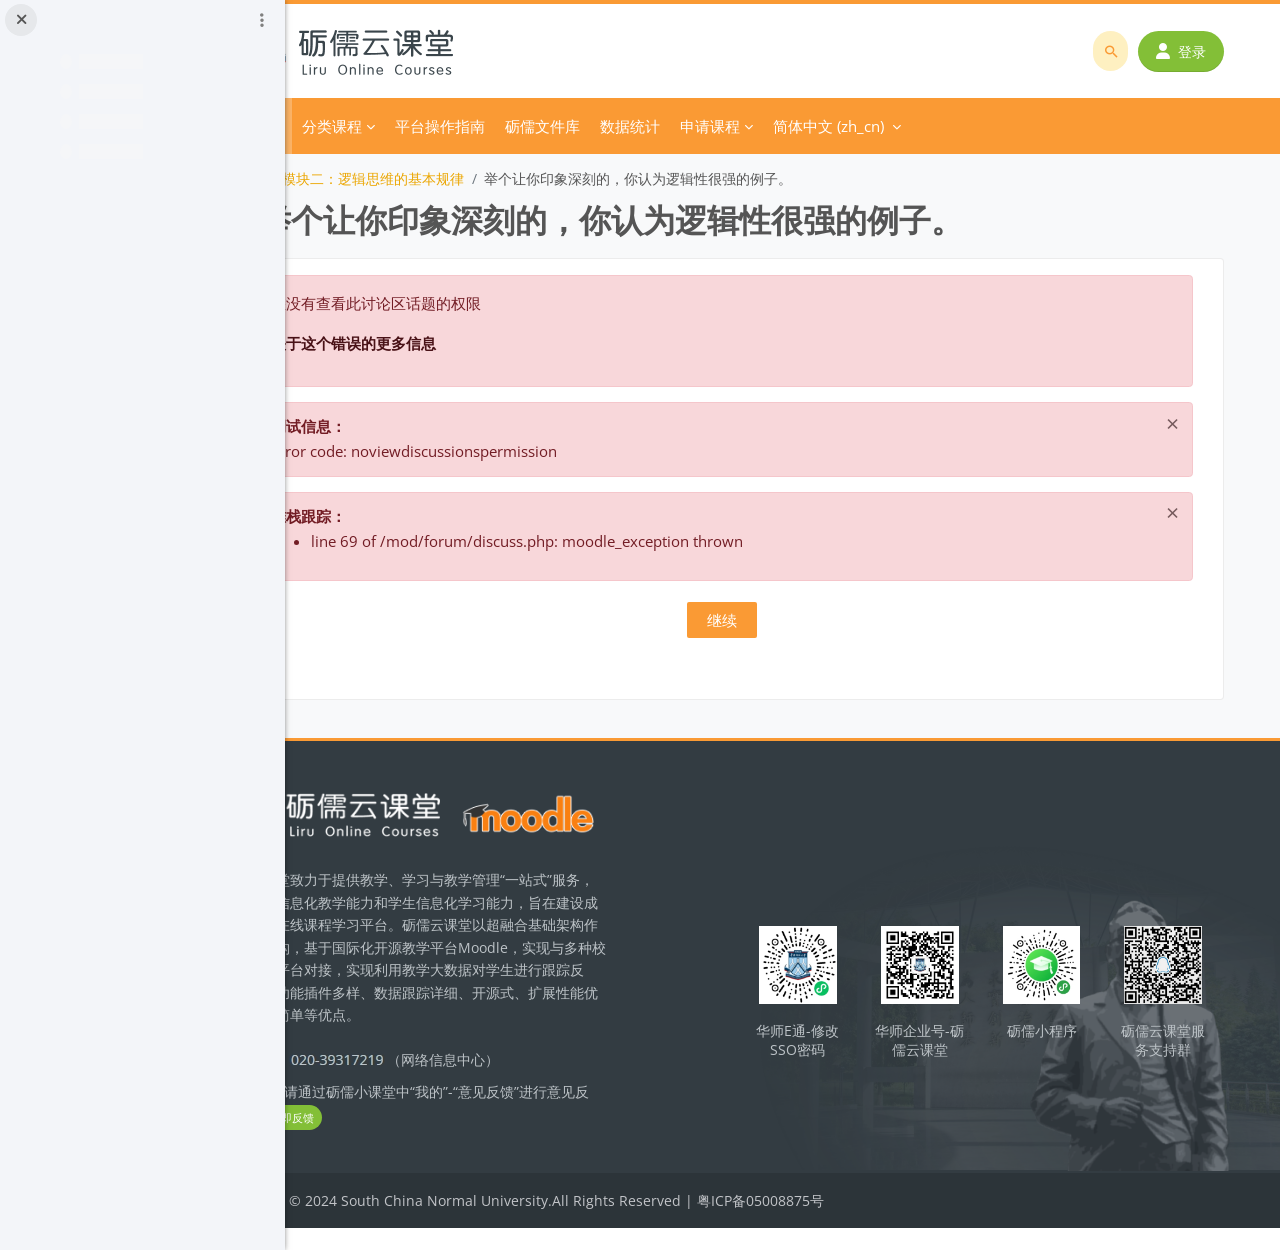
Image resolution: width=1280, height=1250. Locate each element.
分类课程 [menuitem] (447, 126)
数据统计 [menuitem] (745, 126)
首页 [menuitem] (382, 126)
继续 (783, 620)
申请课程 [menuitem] (825, 126)
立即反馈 (442, 1140)
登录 (1187, 51)
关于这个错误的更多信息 (468, 343)
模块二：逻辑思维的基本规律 (488, 178)
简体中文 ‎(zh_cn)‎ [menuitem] (943, 126)
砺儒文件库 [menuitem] (657, 126)
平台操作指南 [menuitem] (555, 126)
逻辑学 (356, 178)
